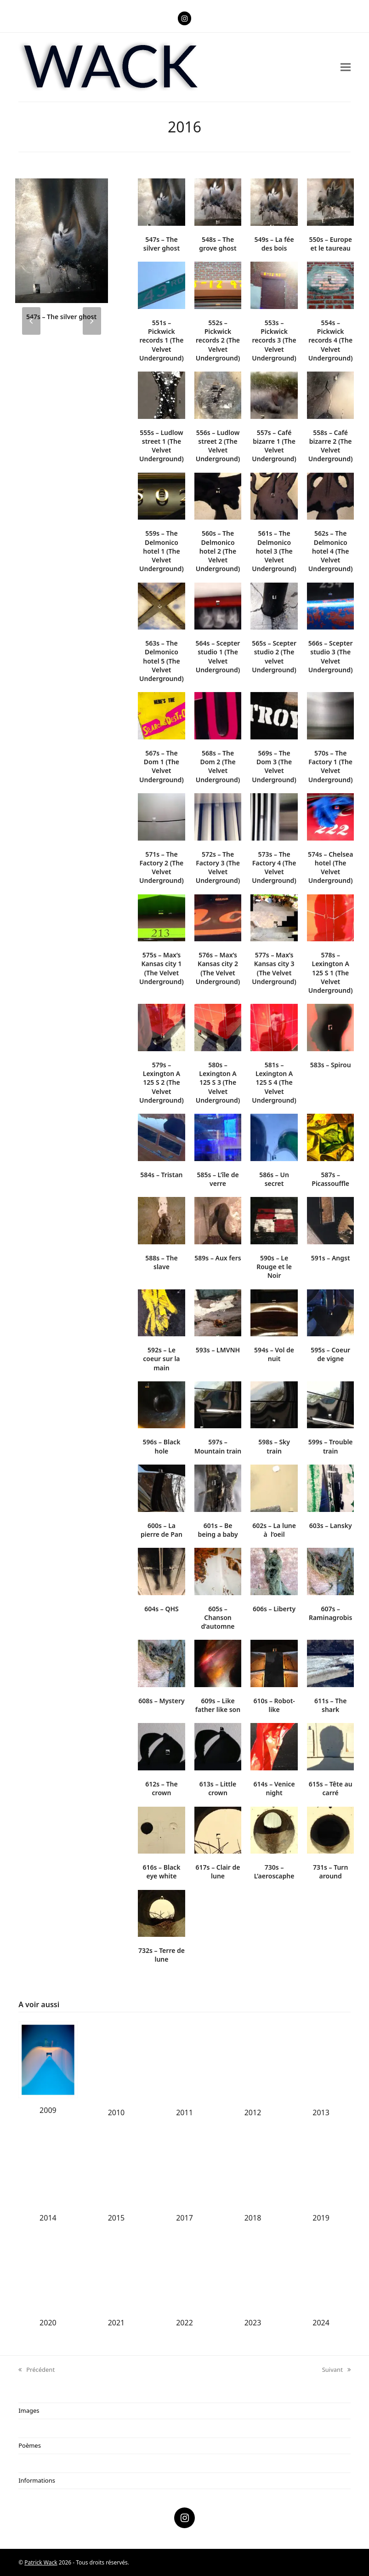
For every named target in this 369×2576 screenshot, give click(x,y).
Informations (36, 2480)
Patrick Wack (40, 2562)
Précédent (36, 2370)
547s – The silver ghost (61, 316)
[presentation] (31, 321)
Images (28, 2410)
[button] (346, 67)
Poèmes (29, 2445)
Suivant (336, 2370)
